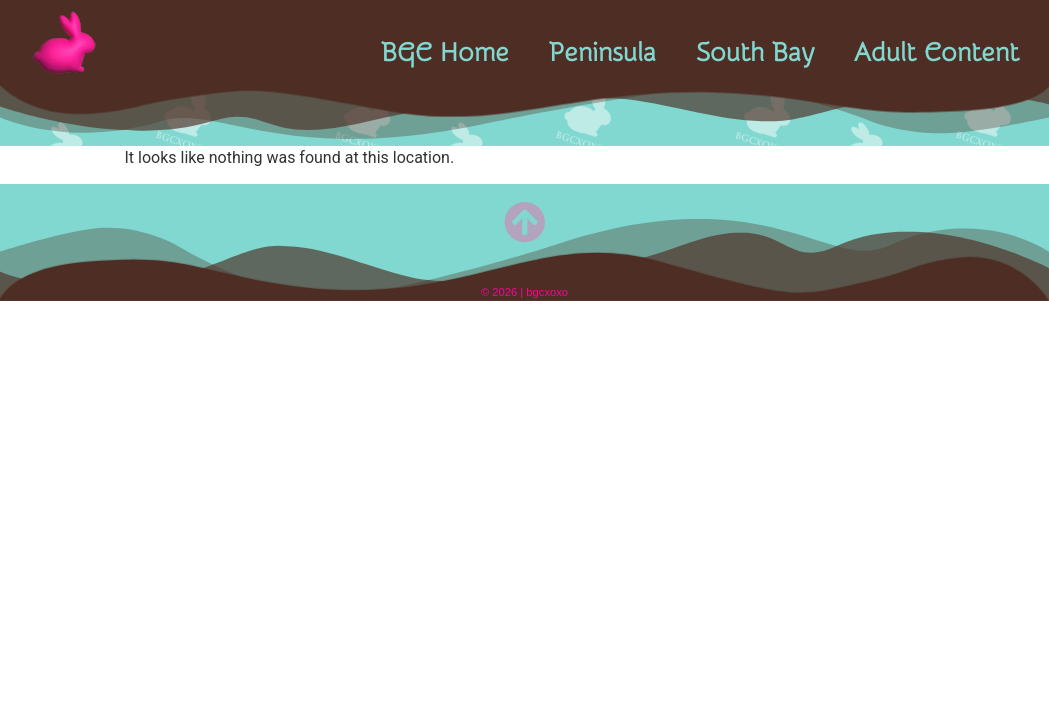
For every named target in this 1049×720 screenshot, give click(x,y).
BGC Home (445, 53)
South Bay (755, 53)
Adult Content (936, 53)
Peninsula (602, 53)
